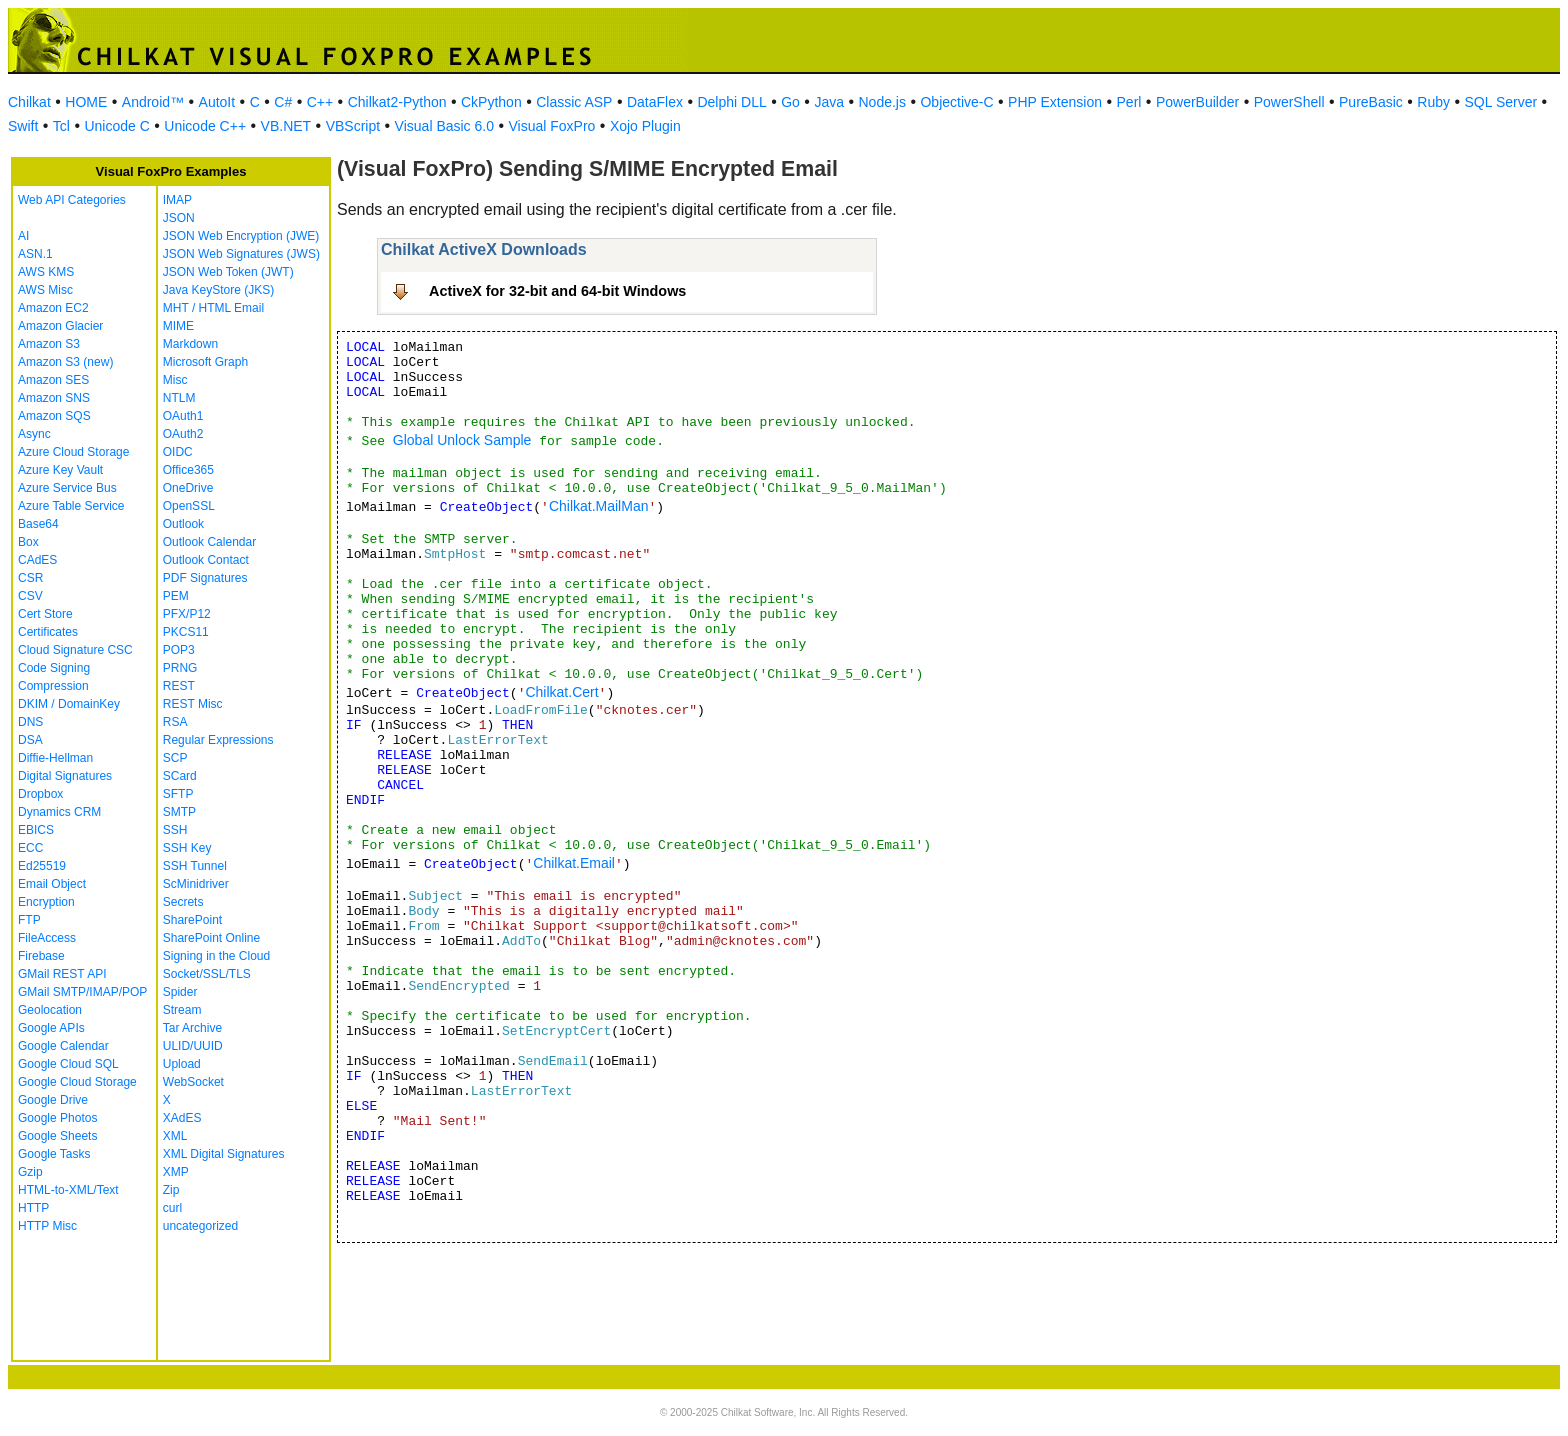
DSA (30, 740)
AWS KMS (46, 272)
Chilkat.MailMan (599, 506)
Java (829, 102)
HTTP (33, 1208)
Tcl (61, 126)
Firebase (41, 956)
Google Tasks (54, 1154)
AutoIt (217, 102)
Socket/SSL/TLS (207, 974)
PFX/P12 (187, 614)
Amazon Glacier (60, 326)
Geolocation (50, 1010)
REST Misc (193, 704)
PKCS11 (186, 632)
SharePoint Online (211, 938)
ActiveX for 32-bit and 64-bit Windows (557, 291)
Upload (182, 1064)
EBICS (36, 830)
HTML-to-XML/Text (68, 1190)
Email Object (52, 884)
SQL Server (1501, 102)
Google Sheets (57, 1136)
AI (23, 236)
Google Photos (57, 1118)
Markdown (190, 344)
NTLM (179, 398)
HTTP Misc (47, 1226)
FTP (29, 920)
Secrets (183, 902)
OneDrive (188, 488)
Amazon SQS (54, 416)
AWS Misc (45, 290)
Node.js (882, 102)
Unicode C (116, 126)
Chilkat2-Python (397, 102)
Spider (180, 992)
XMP (176, 1172)
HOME (86, 102)
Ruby (1433, 102)
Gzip (30, 1172)
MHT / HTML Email (213, 308)
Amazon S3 (49, 344)
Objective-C (956, 102)
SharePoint (192, 920)
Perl (1129, 102)
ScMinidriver (196, 884)
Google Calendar (63, 1046)
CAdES (37, 560)
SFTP (178, 794)
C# (283, 102)
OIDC (178, 452)
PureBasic (1371, 102)
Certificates (48, 632)
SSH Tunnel (195, 866)
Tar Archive (192, 1028)
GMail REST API (62, 974)
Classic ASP (574, 102)
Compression (53, 686)
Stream (182, 1010)
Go (790, 102)
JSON (179, 218)
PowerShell (1289, 102)
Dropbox (40, 794)
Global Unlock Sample (462, 440)
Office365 (188, 470)
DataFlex (655, 102)
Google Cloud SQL (68, 1064)
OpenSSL (189, 506)
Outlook (183, 524)
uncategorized (200, 1226)
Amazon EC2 (53, 308)
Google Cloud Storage (77, 1082)
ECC (30, 848)
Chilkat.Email (574, 863)
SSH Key (187, 848)
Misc (175, 380)
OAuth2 (183, 434)
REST (179, 686)
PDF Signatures (205, 578)
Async (34, 434)
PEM (176, 596)
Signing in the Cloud (216, 956)
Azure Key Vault (60, 470)
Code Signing (54, 668)
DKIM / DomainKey (69, 704)
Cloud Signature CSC (75, 650)
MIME (178, 326)
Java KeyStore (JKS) (218, 290)
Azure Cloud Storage (73, 452)
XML (175, 1136)
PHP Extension (1055, 102)
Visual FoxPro (551, 126)
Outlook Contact (206, 560)
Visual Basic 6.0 (444, 126)
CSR (30, 578)
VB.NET (286, 126)
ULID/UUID (193, 1046)
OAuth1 (183, 416)
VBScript (353, 126)
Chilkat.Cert (561, 692)
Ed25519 (42, 866)
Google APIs (51, 1028)
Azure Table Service (71, 506)
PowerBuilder (1197, 102)
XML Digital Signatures (224, 1154)
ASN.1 (35, 254)
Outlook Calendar (209, 542)
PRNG (180, 668)
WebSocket (193, 1082)
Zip (171, 1190)
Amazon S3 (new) (65, 362)
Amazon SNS (54, 398)
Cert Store (45, 614)
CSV (30, 596)
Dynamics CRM (59, 812)
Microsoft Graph (205, 362)
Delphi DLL (731, 102)
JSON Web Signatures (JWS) (241, 254)
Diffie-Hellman (55, 758)
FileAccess (47, 938)
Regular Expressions (218, 740)
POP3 (179, 650)
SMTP (179, 812)
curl (172, 1208)
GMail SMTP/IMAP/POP (82, 992)
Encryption (46, 902)
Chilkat (29, 102)
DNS (30, 722)
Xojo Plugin (645, 126)
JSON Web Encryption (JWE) (241, 236)
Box (28, 542)
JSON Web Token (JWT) (228, 272)
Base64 (38, 524)
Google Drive (53, 1100)
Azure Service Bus (67, 488)
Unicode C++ (205, 126)
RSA (175, 722)
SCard (180, 776)
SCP (175, 758)
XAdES (182, 1118)
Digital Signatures (65, 776)
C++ (320, 102)
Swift (23, 126)
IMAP (177, 200)
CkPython (491, 102)
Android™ (153, 102)
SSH (175, 830)
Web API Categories (72, 200)
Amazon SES (53, 380)
